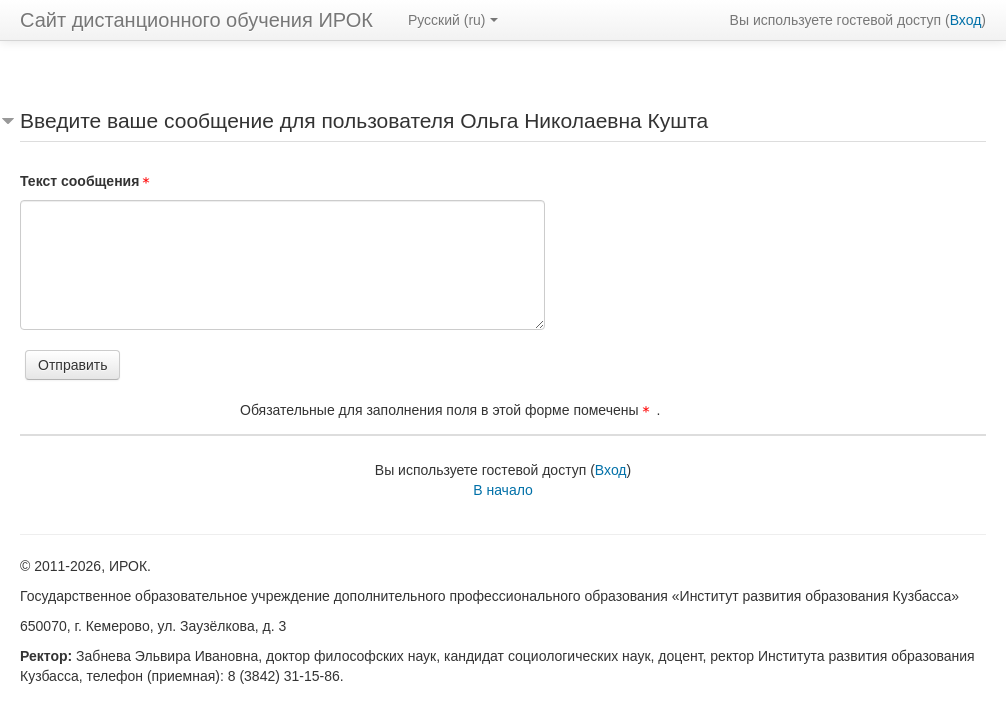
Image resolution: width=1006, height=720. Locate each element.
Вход (966, 20)
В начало (503, 490)
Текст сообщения (88, 181)
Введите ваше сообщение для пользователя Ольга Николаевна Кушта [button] (364, 120)
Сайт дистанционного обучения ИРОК (196, 20)
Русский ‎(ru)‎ (453, 20)
